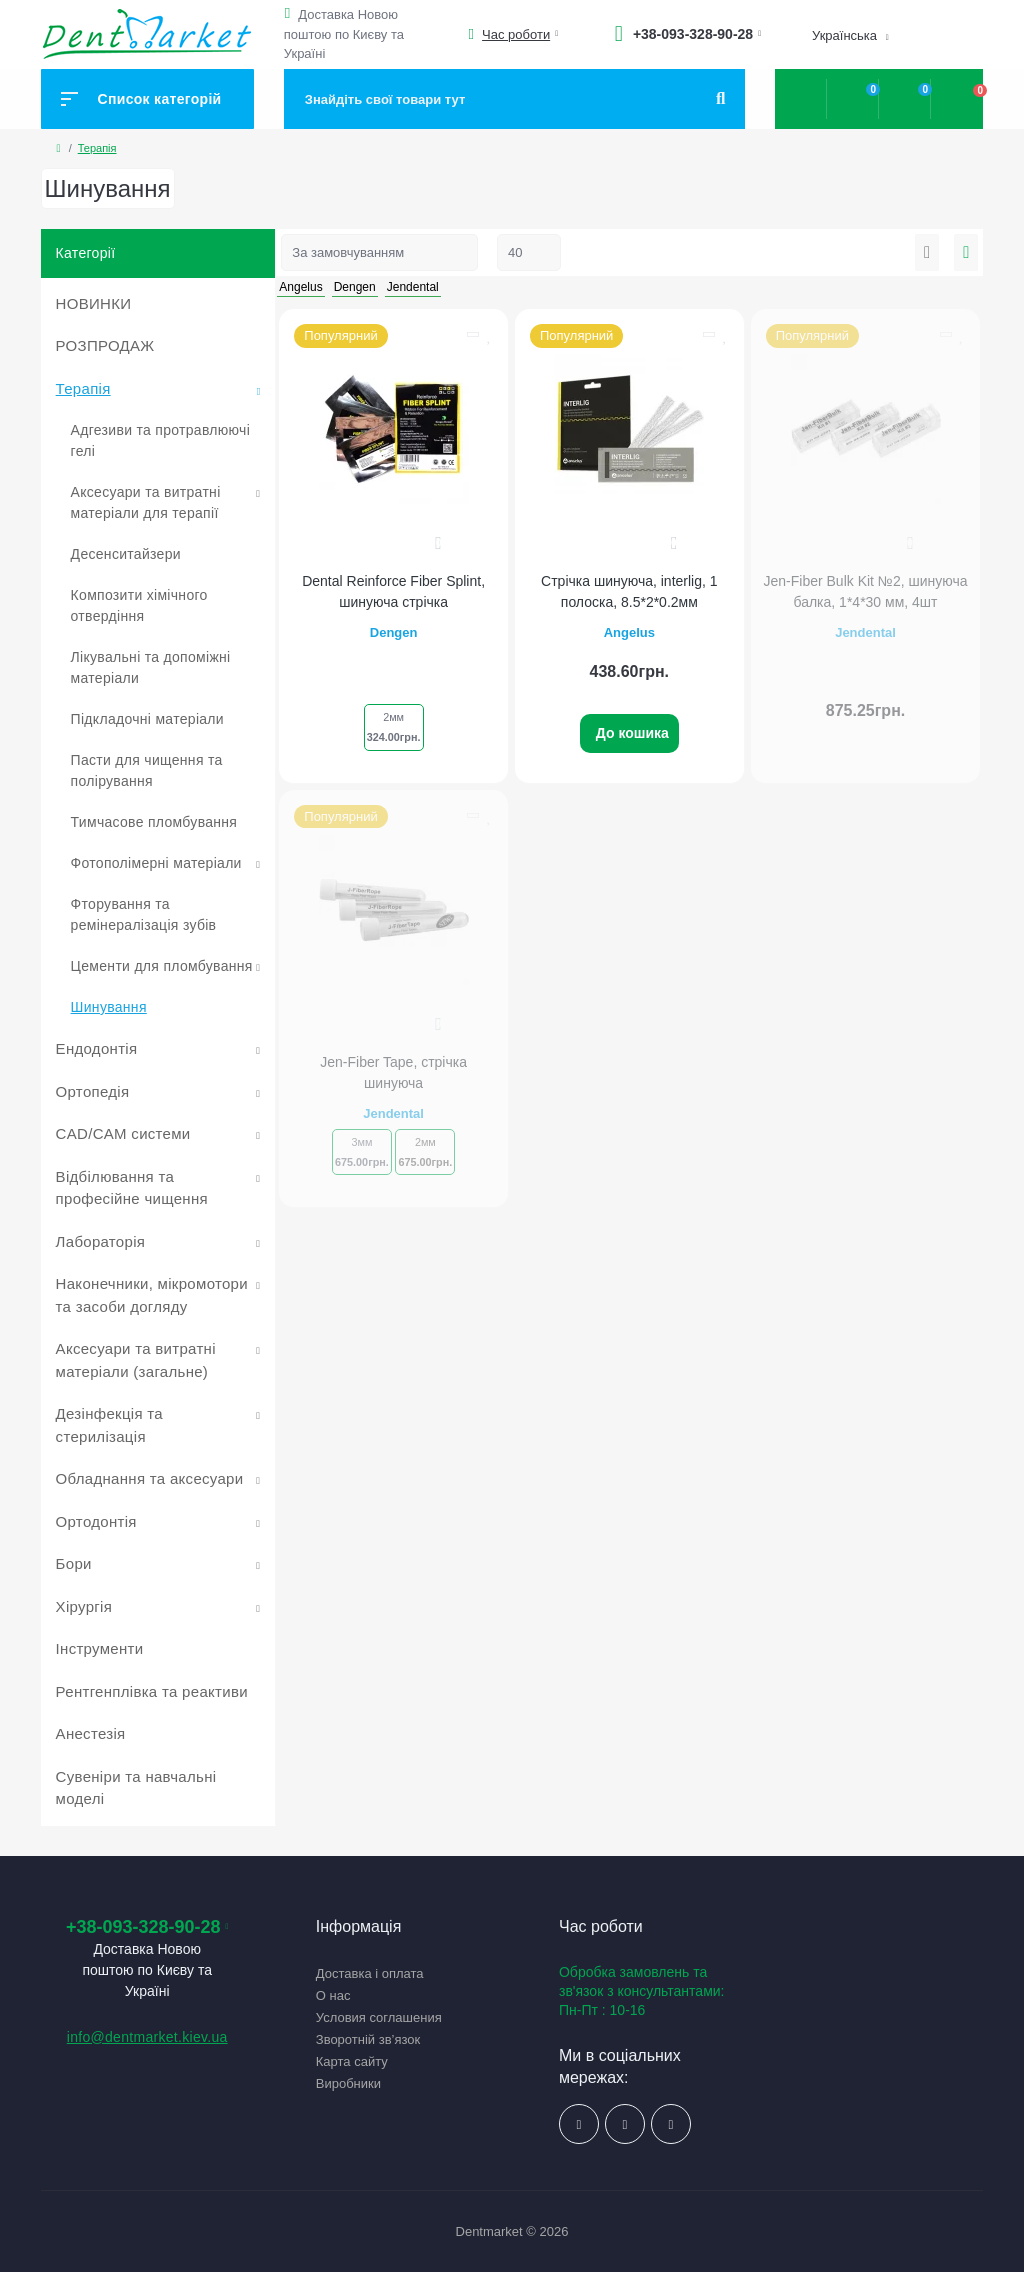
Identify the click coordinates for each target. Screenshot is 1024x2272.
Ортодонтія (96, 1521)
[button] (291, 13)
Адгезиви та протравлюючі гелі (161, 440)
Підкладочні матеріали (147, 719)
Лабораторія (101, 1241)
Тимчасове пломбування (154, 822)
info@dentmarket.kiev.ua (147, 2037)
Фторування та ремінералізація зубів (144, 914)
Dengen (394, 632)
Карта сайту (352, 2061)
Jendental (865, 632)
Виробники (348, 2083)
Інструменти (100, 1648)
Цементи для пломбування (162, 966)
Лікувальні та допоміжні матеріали (151, 667)
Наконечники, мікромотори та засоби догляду (152, 1295)
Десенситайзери (126, 554)
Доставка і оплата (370, 1973)
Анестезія (91, 1733)
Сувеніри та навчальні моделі (136, 1788)
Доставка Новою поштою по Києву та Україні (344, 34)
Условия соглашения (379, 2017)
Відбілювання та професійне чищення (132, 1188)
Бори (74, 1563)
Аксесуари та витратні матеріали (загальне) (136, 1360)
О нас (333, 1995)
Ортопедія (93, 1091)
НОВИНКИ (94, 303)
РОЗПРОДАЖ (105, 345)
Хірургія (84, 1606)
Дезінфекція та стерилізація (109, 1425)
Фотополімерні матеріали (156, 863)
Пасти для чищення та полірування (147, 770)
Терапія (97, 148)
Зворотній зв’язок (368, 2039)
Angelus (629, 632)
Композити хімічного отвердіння (139, 605)
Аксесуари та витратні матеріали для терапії (146, 502)
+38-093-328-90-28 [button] (147, 1927)
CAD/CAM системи (123, 1133)
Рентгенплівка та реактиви (152, 1691)
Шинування (109, 1007)
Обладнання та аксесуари (150, 1478)
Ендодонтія (97, 1048)
